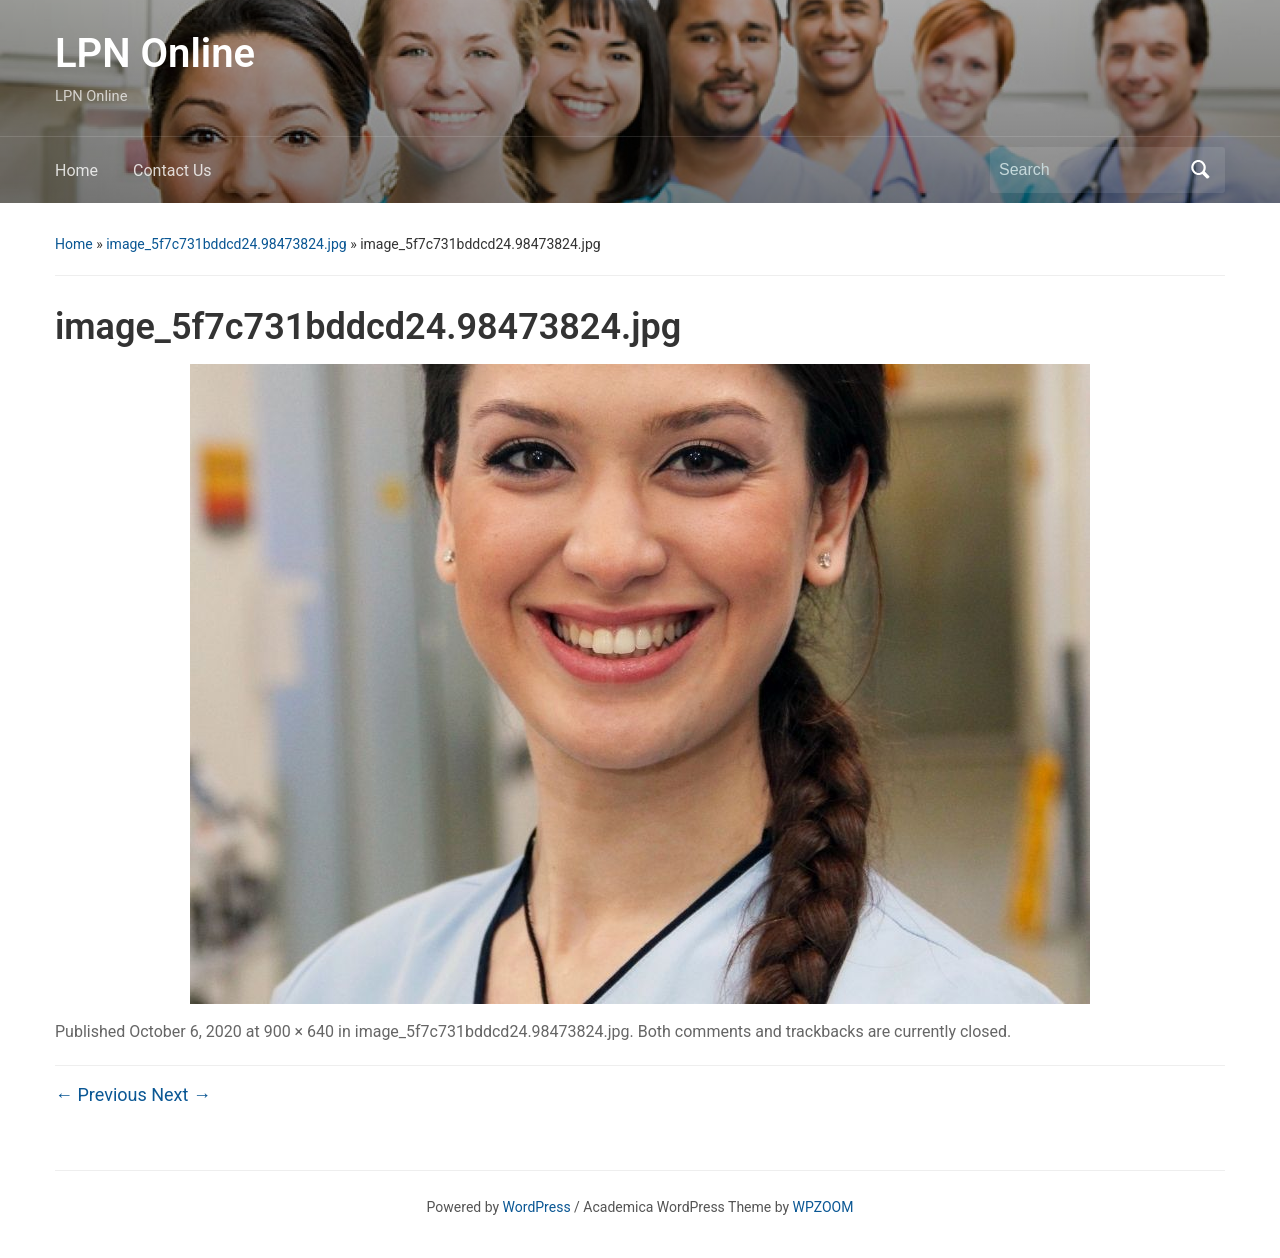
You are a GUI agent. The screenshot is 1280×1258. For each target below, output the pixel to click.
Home (76, 170)
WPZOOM (823, 1207)
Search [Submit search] (1200, 170)
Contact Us (172, 170)
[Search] (1089, 170)
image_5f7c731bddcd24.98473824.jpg (226, 244)
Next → (181, 1094)
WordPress (537, 1207)
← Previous (101, 1094)
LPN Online (155, 53)
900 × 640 (299, 1031)
